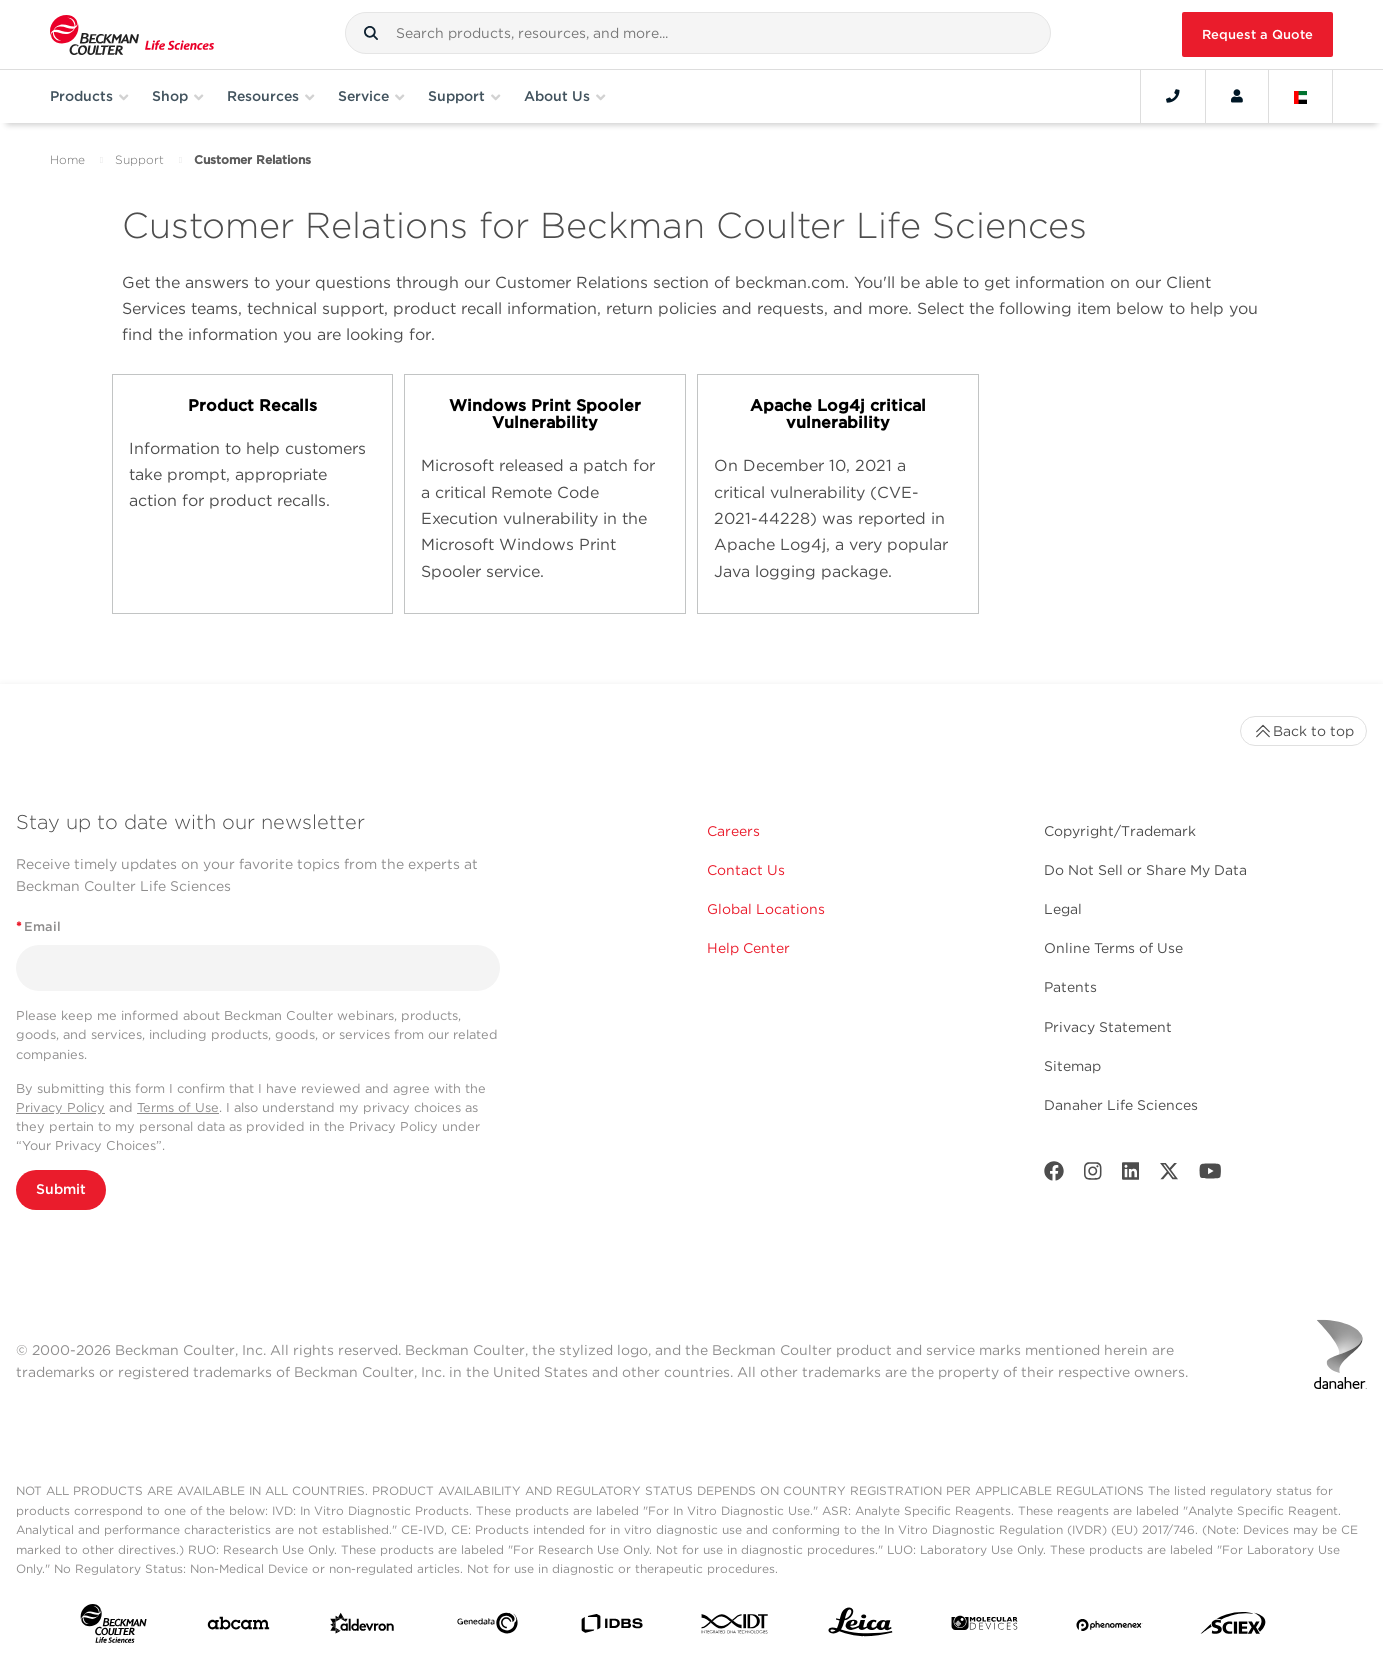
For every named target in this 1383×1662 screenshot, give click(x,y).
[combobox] (698, 33)
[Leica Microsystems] (860, 1627)
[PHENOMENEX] (1109, 1627)
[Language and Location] (1301, 96)
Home (67, 159)
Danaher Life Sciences (1121, 1105)
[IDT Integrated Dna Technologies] (735, 1627)
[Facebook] (1054, 1175)
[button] (371, 33)
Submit (61, 1189)
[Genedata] (487, 1627)
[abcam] (238, 1627)
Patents (1070, 987)
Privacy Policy (60, 1107)
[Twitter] (1169, 1175)
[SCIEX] (1233, 1628)
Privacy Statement (1108, 1027)
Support (139, 159)
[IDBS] (611, 1628)
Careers (733, 831)
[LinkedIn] (1131, 1175)
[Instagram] (1093, 1175)
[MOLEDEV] (984, 1627)
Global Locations (766, 909)
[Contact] (1173, 96)
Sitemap (1072, 1066)
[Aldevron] (362, 1628)
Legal (1063, 909)
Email (38, 926)
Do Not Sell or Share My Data (1145, 870)
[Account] (1237, 96)
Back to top (1303, 731)
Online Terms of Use (1113, 948)
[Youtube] (1210, 1175)
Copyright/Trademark (1120, 831)
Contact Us (746, 870)
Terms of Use (178, 1107)
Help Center (748, 948)
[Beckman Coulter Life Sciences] (132, 34)
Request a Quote (1257, 34)
